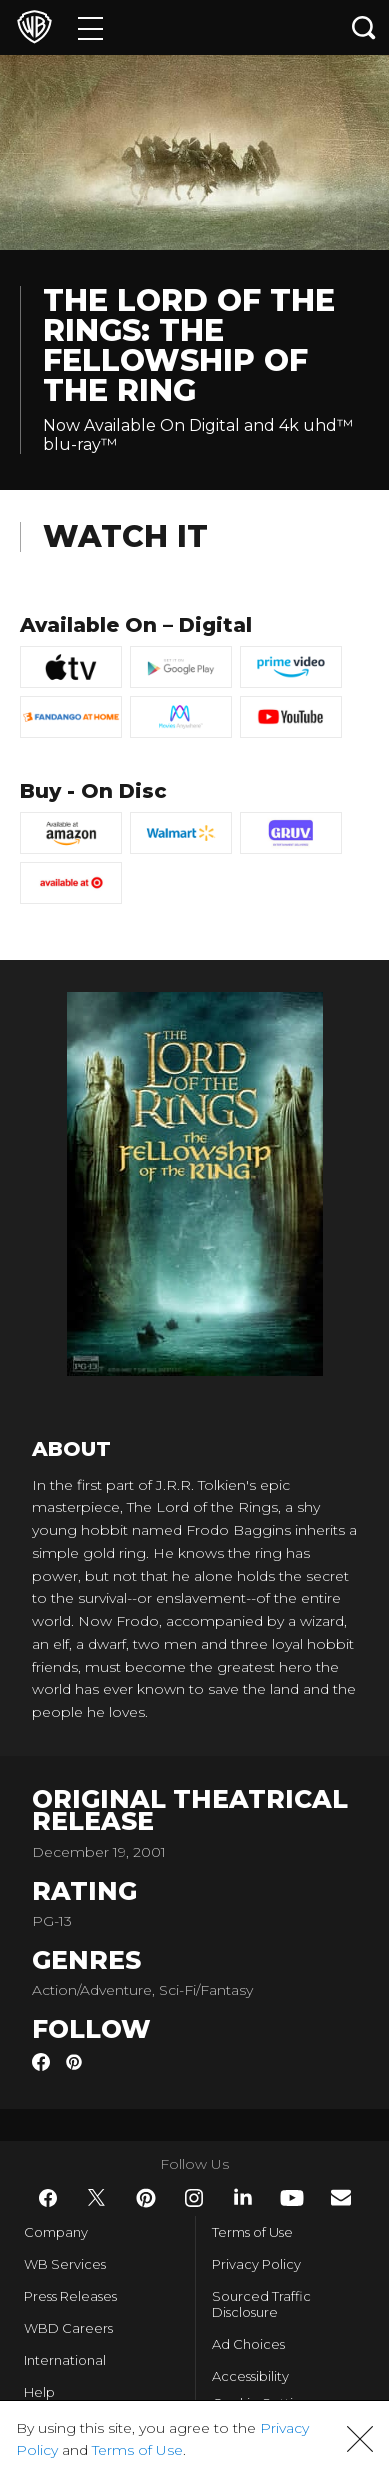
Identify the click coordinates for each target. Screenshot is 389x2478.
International (65, 2360)
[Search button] (364, 27)
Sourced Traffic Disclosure (261, 2304)
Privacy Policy (256, 2264)
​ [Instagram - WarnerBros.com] (194, 2198)
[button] (360, 2439)
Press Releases (70, 2296)
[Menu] (90, 27)
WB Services (65, 2264)
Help (39, 2392)
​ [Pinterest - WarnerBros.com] (146, 2198)
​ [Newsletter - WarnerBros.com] (341, 2197)
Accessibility (250, 2376)
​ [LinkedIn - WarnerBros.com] (243, 2197)
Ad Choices (248, 2344)
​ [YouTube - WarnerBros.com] (292, 2198)
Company (56, 2232)
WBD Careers (68, 2328)
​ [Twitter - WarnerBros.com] (97, 2198)
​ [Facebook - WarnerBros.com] (48, 2198)
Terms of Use (252, 2232)
